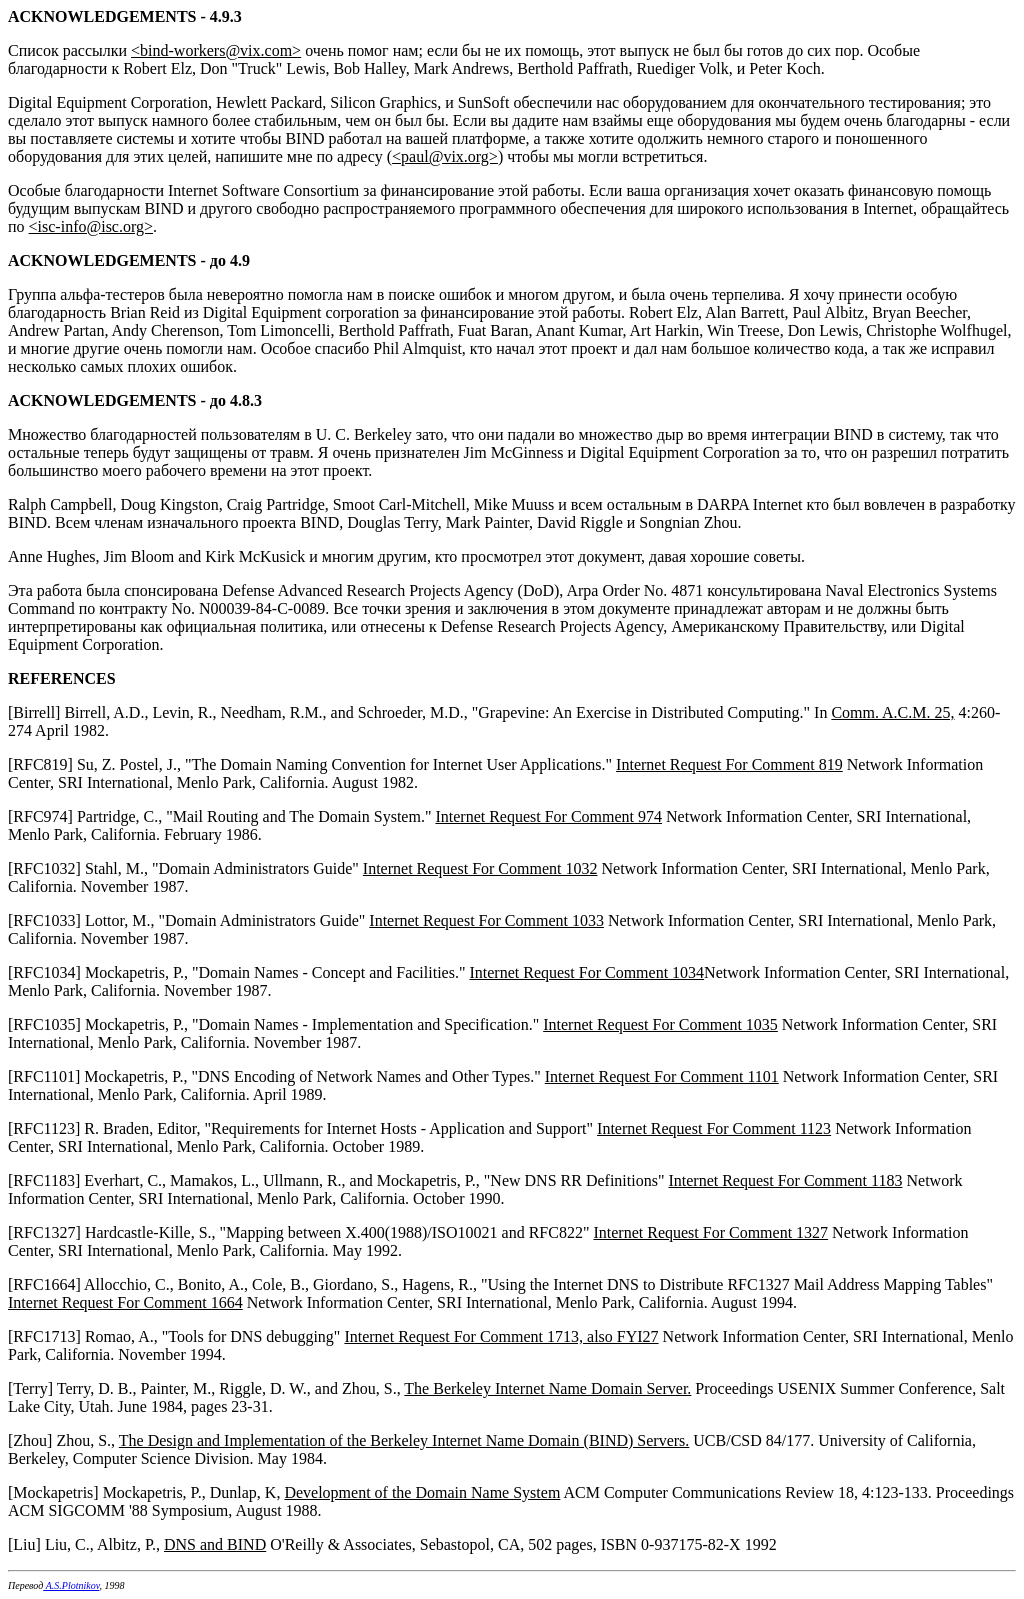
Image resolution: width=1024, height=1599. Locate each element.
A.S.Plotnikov (71, 1585)
